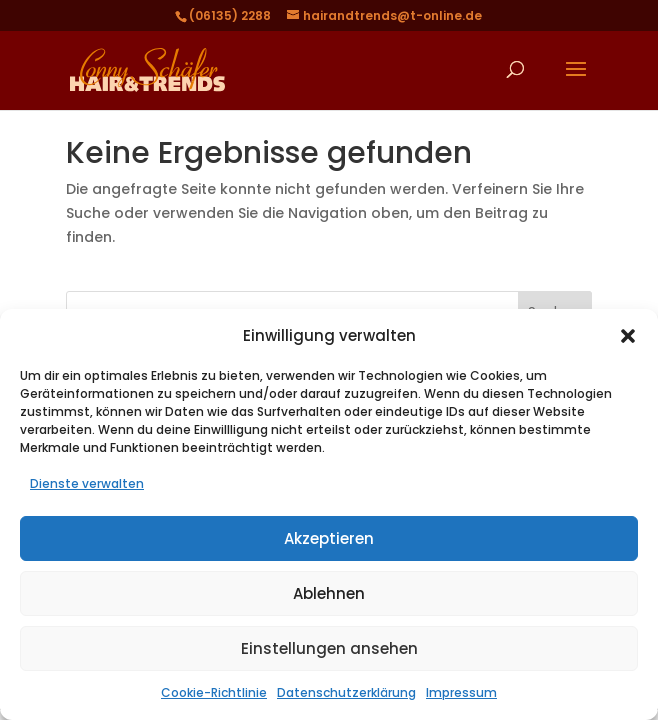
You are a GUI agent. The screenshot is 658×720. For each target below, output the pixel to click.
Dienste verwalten (87, 483)
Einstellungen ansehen (329, 648)
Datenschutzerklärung (346, 692)
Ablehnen (329, 593)
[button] (628, 336)
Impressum (461, 692)
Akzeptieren (329, 538)
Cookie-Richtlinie (214, 692)
